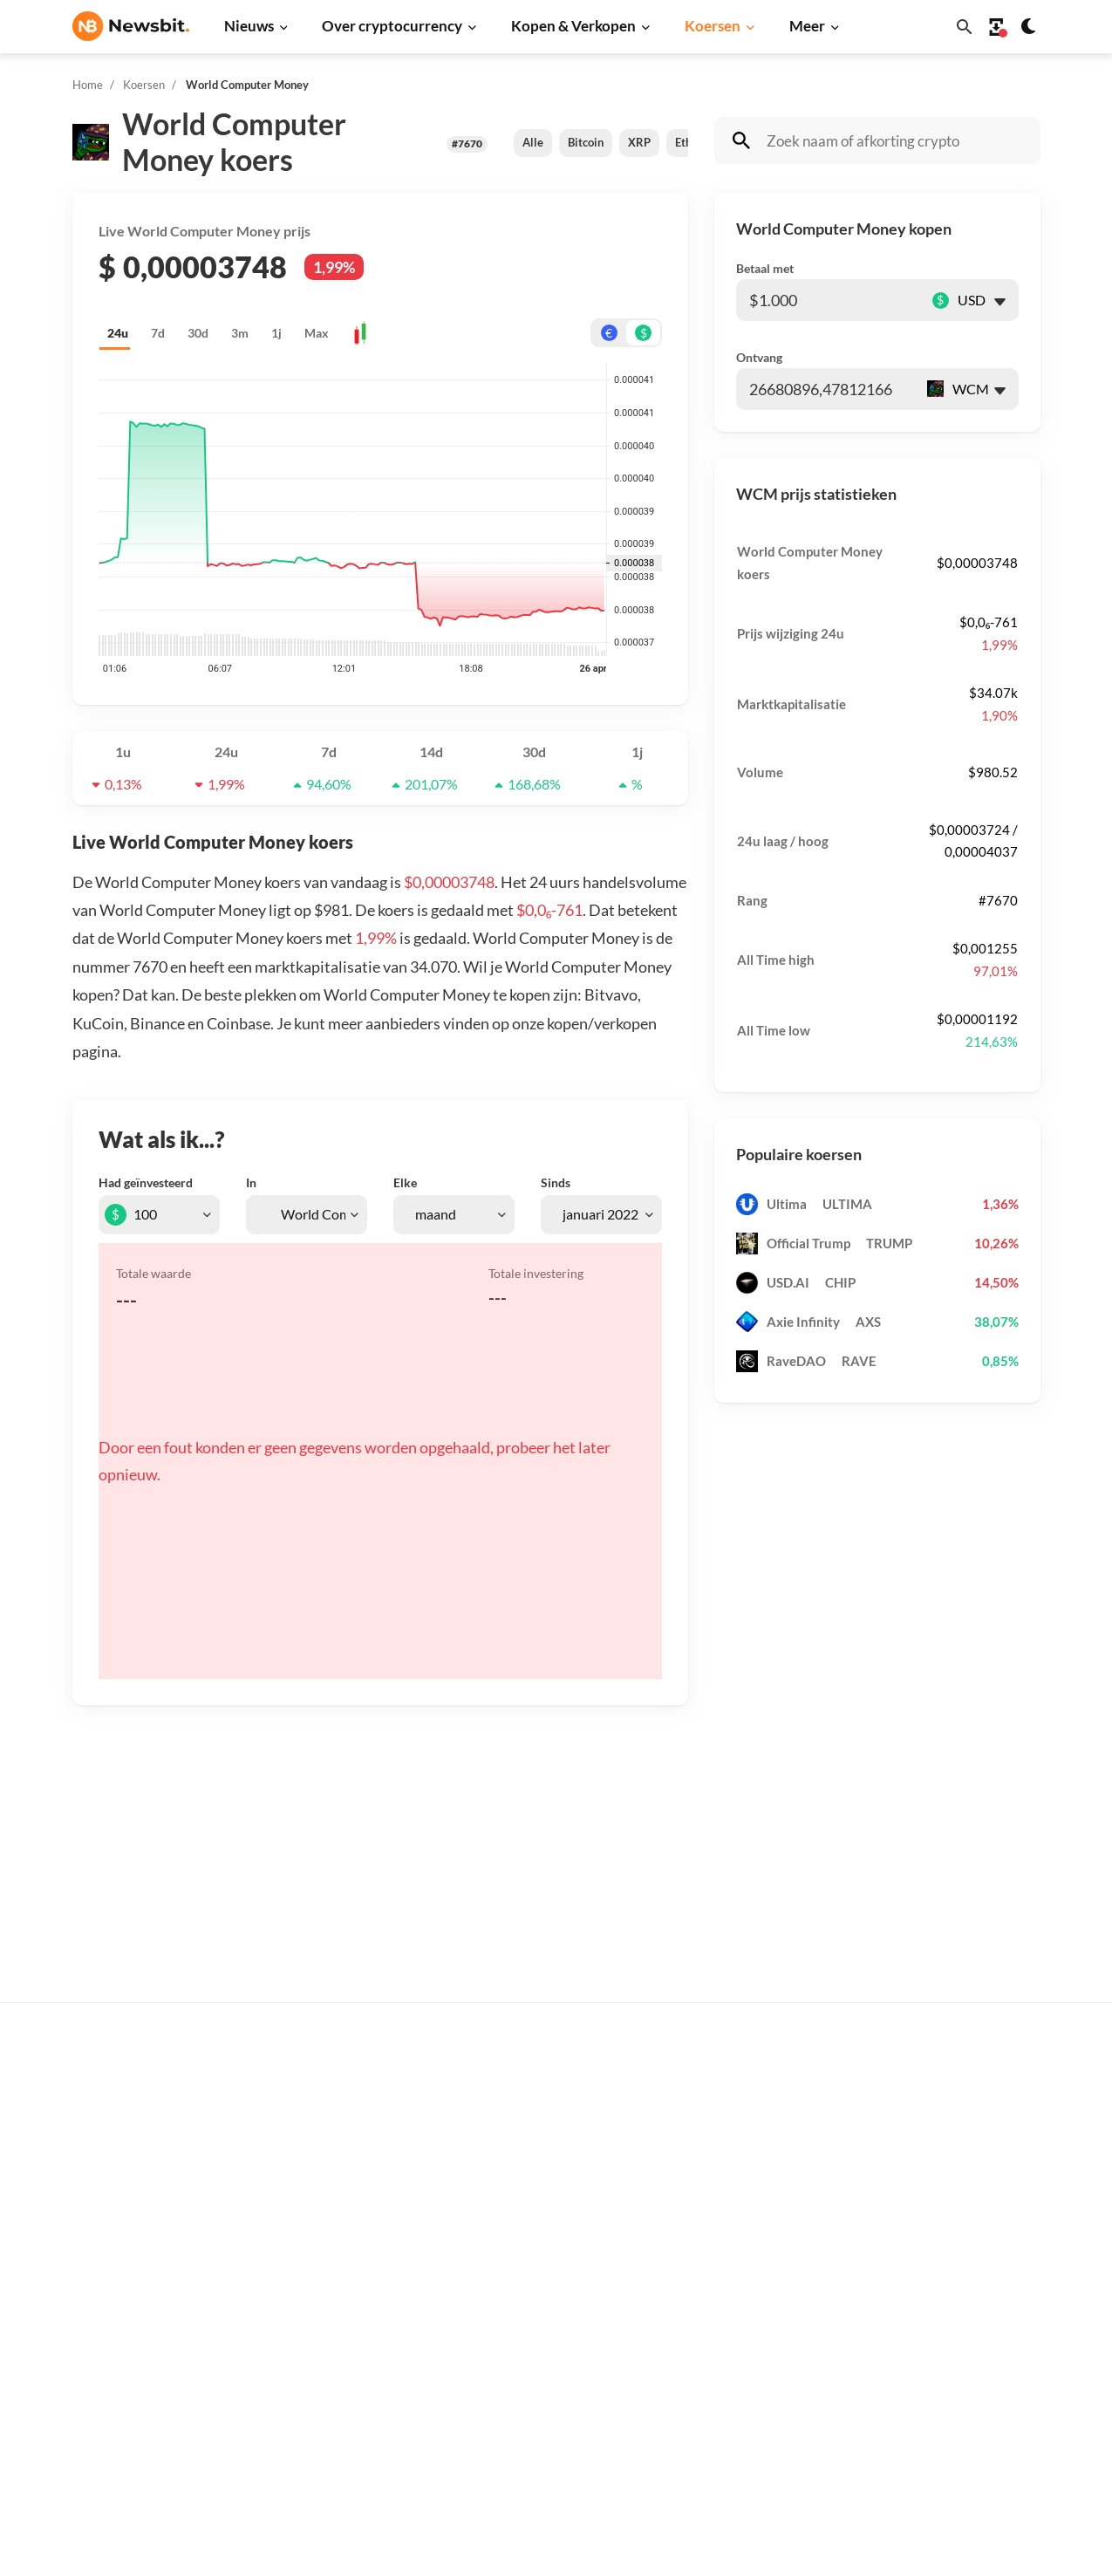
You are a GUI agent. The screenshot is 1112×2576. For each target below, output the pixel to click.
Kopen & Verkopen (573, 26)
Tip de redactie (984, 2127)
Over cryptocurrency (392, 26)
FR (108, 2296)
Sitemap (380, 2546)
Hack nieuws (326, 2417)
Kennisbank (540, 2278)
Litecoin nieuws (334, 2243)
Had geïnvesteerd (146, 1182)
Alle (532, 142)
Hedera (746, 2447)
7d (158, 332)
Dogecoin (752, 2243)
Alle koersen (760, 2098)
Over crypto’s (545, 2190)
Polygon (748, 2330)
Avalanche (754, 2388)
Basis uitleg (540, 2306)
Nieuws (249, 26)
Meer (807, 26)
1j (276, 332)
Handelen (534, 2336)
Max (316, 332)
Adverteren (975, 2098)
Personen (534, 2219)
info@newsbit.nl (117, 2144)
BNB (738, 2417)
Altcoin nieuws (331, 2272)
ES (133, 2296)
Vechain (747, 2360)
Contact (965, 2249)
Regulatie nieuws (339, 2360)
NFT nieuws (323, 2388)
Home (87, 85)
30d (198, 332)
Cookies (965, 2394)
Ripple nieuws (329, 2156)
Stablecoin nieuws (341, 2330)
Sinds (555, 1182)
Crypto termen (549, 2249)
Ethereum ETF (548, 2457)
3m (240, 332)
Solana (744, 2272)
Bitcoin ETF (540, 2429)
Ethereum (753, 2156)
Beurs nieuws (328, 2185)
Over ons (968, 2278)
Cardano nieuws (335, 2214)
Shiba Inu (751, 2301)
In (251, 1182)
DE (81, 2296)
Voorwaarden (980, 2365)
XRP (639, 142)
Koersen (712, 26)
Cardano (749, 2214)
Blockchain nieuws (342, 2301)
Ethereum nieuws (339, 2127)
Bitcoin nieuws (331, 2098)
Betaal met (765, 268)
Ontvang (759, 357)
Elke (405, 1182)
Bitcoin (586, 142)
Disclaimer (973, 2336)
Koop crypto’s (545, 2098)
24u (117, 332)
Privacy (964, 2306)
